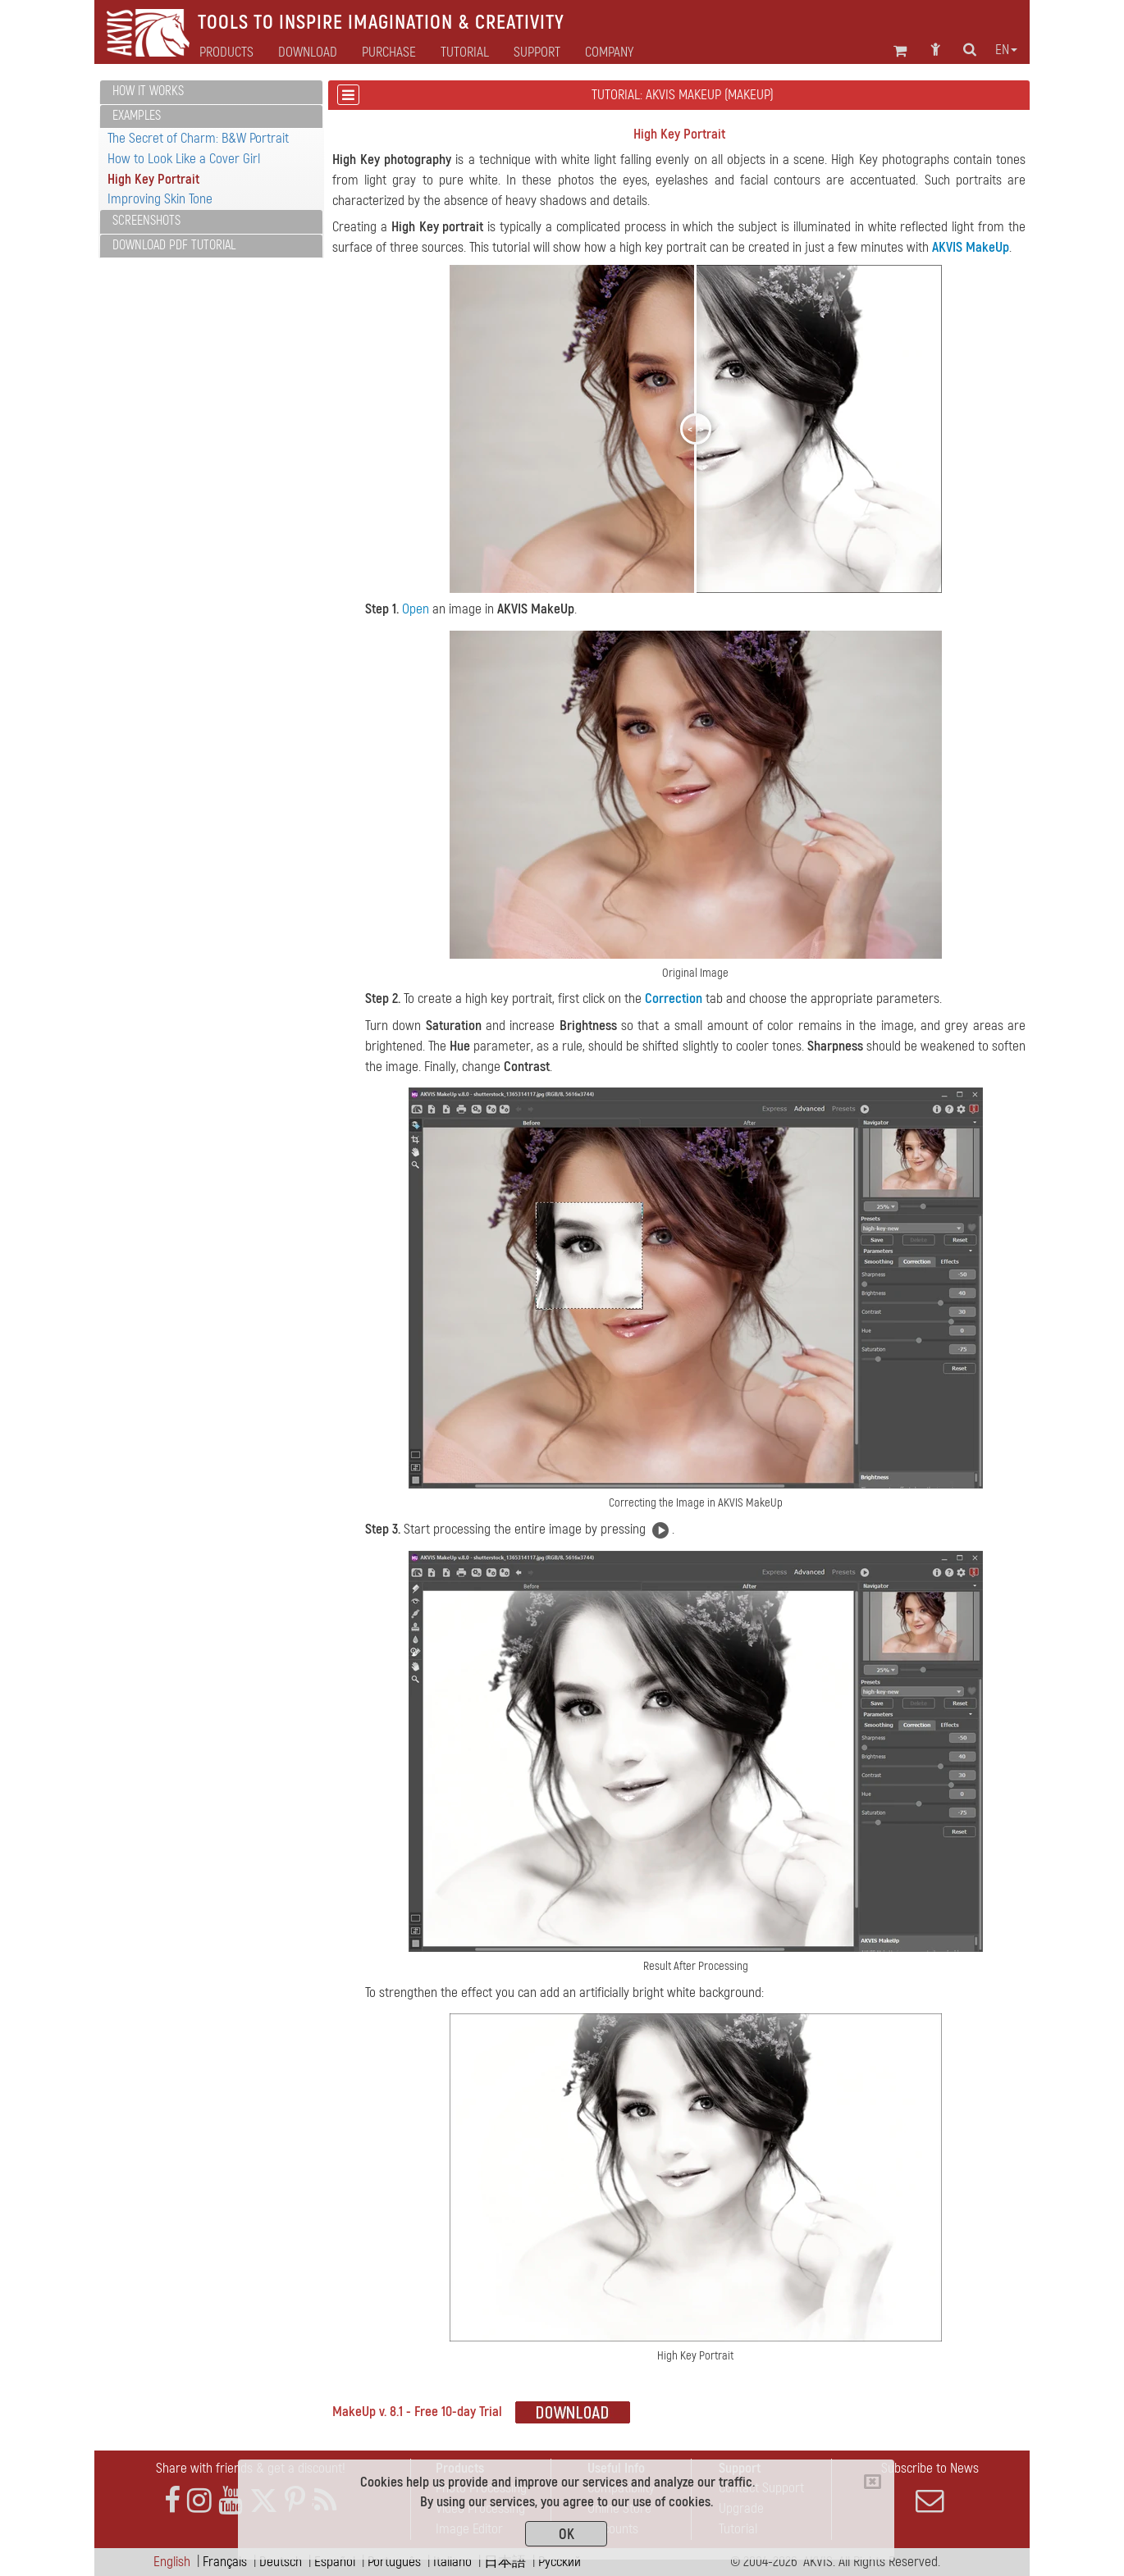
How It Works (148, 91)
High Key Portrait (153, 179)
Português (394, 2561)
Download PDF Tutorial (173, 245)
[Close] (872, 2482)
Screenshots (146, 220)
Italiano (452, 2561)
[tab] (211, 92)
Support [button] (537, 52)
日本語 (505, 2561)
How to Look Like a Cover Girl (183, 158)
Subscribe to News (929, 2487)
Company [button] (609, 52)
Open (415, 609)
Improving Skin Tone (159, 198)
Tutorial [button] (465, 52)
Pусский (559, 2561)
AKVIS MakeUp (970, 247)
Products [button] (226, 52)
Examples (136, 115)
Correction (673, 998)
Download (307, 52)
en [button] (1006, 50)
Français (225, 2561)
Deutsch (280, 2561)
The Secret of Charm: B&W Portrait (198, 138)
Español (334, 2561)
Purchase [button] (389, 52)
